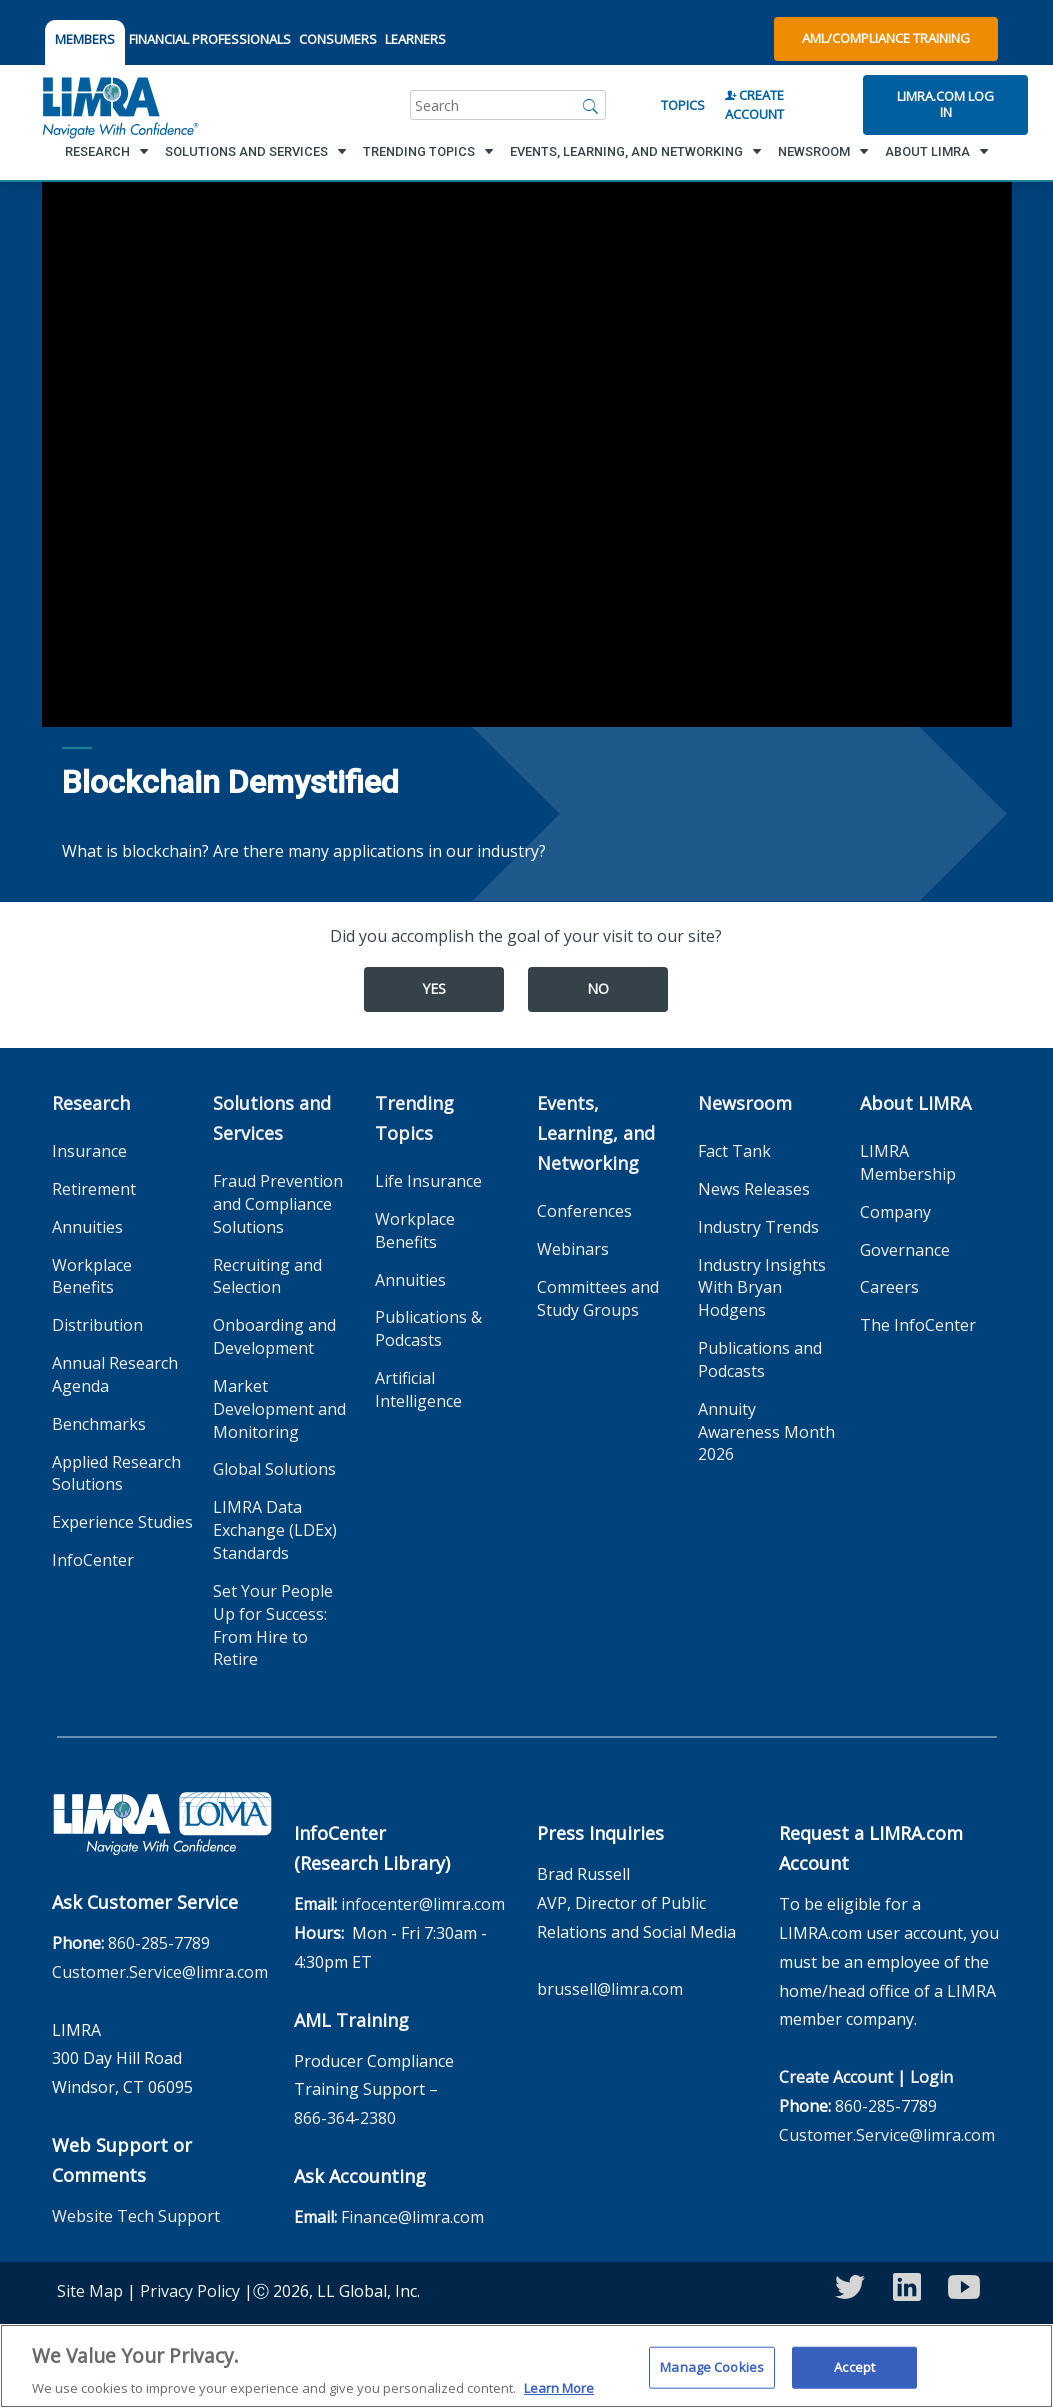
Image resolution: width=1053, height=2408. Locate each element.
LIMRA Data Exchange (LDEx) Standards (275, 1530)
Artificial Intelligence (418, 1389)
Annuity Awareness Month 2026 (766, 1432)
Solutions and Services (272, 1118)
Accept (854, 2377)
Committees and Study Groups (598, 1298)
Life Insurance (428, 1181)
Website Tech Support (136, 2216)
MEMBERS (85, 39)
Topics (683, 105)
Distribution (97, 1325)
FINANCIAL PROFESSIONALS (210, 39)
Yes (434, 988)
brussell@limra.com (610, 1989)
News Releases (754, 1189)
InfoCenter (93, 1560)
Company (895, 1212)
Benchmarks (99, 1424)
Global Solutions (274, 1469)
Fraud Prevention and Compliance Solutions (278, 1204)
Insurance (89, 1151)
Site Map (90, 2291)
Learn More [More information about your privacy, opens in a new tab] (559, 2398)
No (598, 988)
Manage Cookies (712, 2377)
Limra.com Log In (945, 104)
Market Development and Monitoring (279, 1409)
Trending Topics (414, 1118)
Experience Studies (122, 1522)
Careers (889, 1287)
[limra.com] (119, 105)
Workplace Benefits (92, 1276)
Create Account (754, 104)
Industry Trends (758, 1227)
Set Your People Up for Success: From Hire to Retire (273, 1625)
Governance (905, 1250)
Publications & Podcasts (428, 1328)
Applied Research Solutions (116, 1473)
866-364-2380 (345, 2118)
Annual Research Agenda (115, 1374)
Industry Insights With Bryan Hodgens (762, 1288)
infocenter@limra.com (423, 1904)
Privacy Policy (190, 2291)
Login (931, 2077)
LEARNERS (415, 39)
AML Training (351, 2020)
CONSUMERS (338, 39)
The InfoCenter (918, 1325)
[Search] (591, 105)
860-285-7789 (159, 1943)
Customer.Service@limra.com (160, 1972)
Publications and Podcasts (760, 1359)
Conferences (584, 1211)
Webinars (573, 1249)
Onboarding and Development (274, 1336)
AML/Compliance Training (886, 38)
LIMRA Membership (908, 1162)
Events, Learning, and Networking (596, 1133)
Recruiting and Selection (267, 1276)
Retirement (94, 1189)
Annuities (87, 1227)
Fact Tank (734, 1151)
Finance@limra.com (412, 2217)
